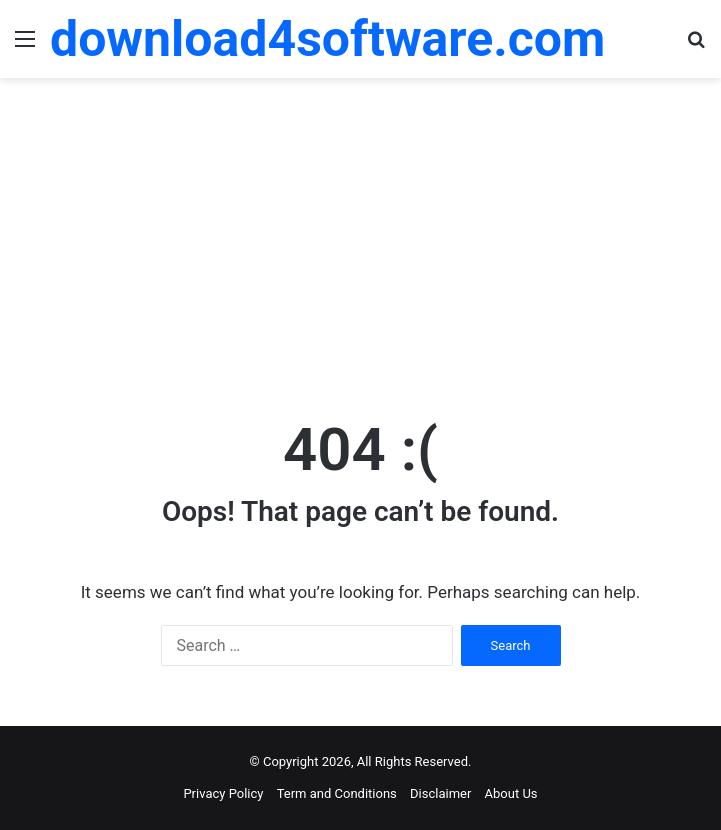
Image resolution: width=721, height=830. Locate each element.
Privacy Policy (223, 793)
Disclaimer (440, 793)
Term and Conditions (337, 793)
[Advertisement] (360, 238)
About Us (511, 793)
